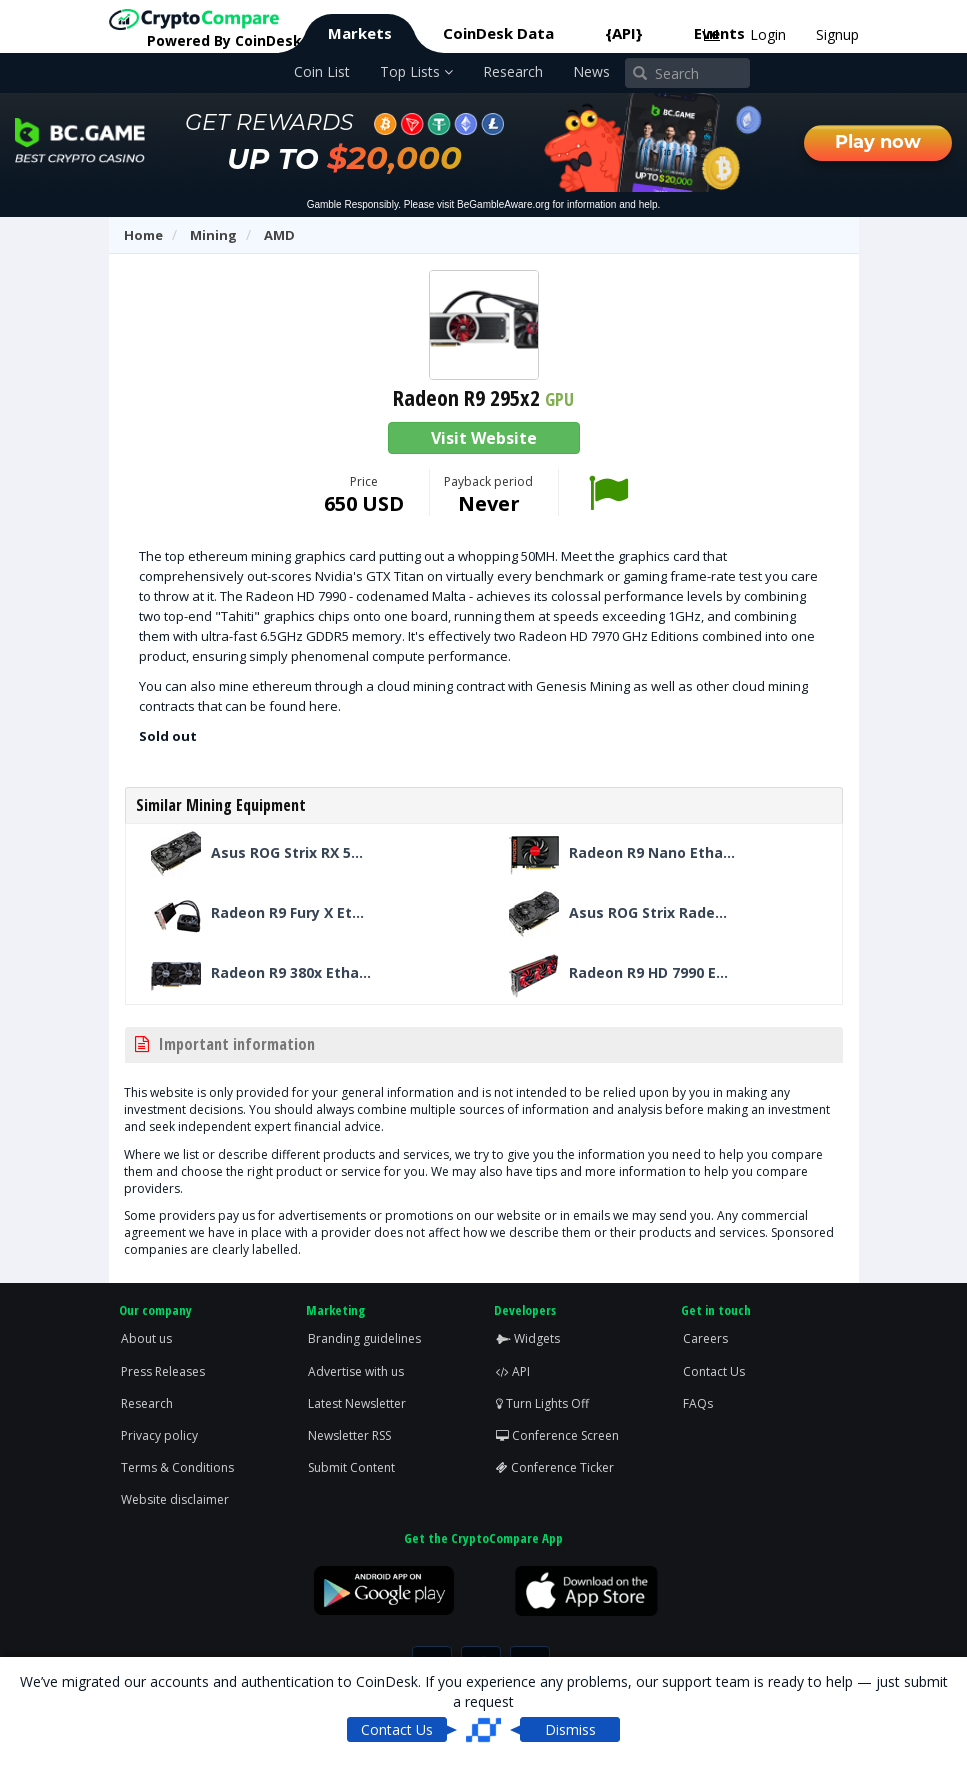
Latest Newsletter (357, 1403)
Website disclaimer (175, 1499)
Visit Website (484, 438)
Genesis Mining (583, 686)
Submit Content (351, 1467)
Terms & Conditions (177, 1467)
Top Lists (416, 71)
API (513, 1371)
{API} (624, 33)
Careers (705, 1338)
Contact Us (714, 1371)
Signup (837, 34)
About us (146, 1338)
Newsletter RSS (349, 1435)
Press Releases (163, 1371)
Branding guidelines (364, 1338)
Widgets (528, 1338)
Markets (360, 33)
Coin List (322, 71)
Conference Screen (557, 1435)
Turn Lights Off (542, 1403)
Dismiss (570, 1729)
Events (719, 33)
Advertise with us (356, 1371)
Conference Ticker (555, 1467)
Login (768, 34)
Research (513, 71)
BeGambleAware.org (503, 204)
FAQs (698, 1403)
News (591, 71)
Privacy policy (159, 1435)
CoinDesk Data (498, 33)
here (323, 706)
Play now (878, 142)
